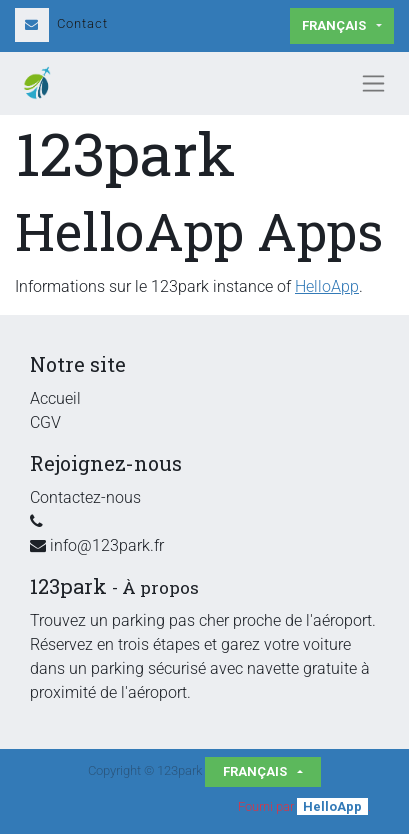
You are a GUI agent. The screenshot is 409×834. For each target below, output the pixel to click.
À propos (160, 587)
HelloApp (327, 286)
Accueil (55, 398)
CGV (45, 422)
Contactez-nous (85, 497)
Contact (61, 23)
